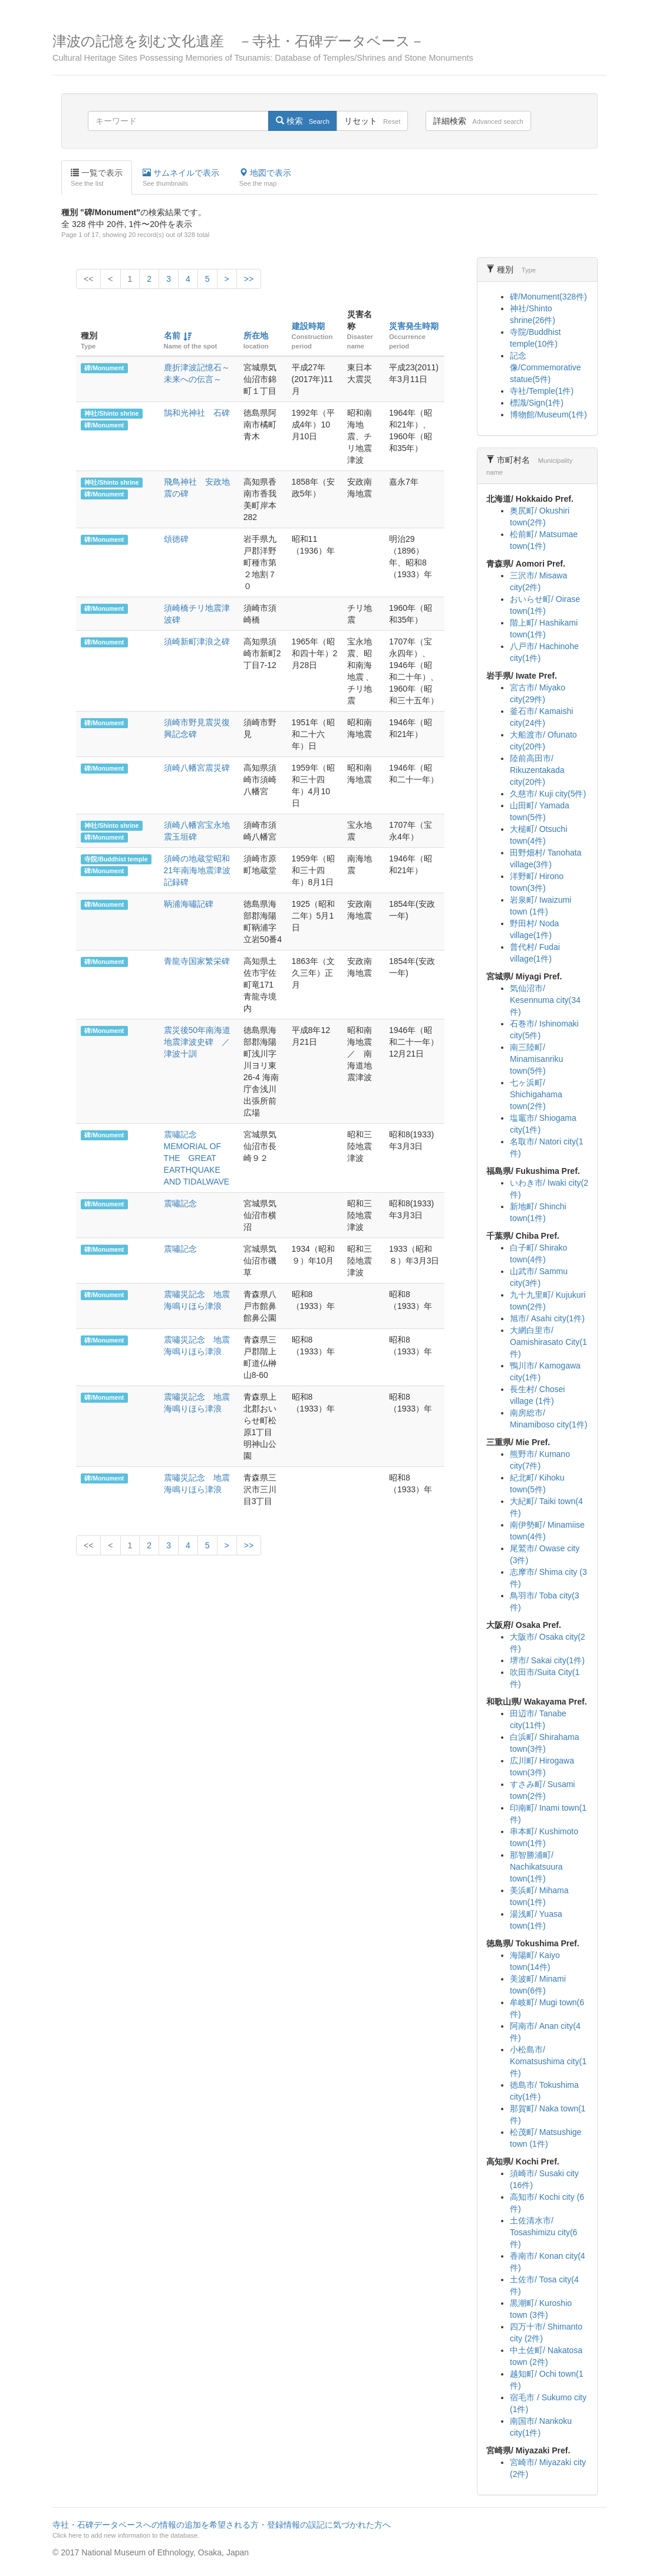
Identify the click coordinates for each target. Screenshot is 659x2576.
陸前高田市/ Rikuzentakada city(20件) (537, 770)
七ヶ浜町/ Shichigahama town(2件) (536, 1094)
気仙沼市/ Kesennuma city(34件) (545, 999)
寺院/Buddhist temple (115, 859)
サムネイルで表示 (181, 178)
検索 (303, 121)
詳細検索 (478, 121)
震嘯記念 (180, 1203)
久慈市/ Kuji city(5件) (548, 793)
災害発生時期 (414, 326)
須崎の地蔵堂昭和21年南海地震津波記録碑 (197, 870)
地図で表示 (265, 178)
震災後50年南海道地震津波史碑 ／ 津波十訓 (201, 1041)
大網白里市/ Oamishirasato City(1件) (548, 1341)
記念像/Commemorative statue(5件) (545, 367)
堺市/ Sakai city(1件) (547, 1660)
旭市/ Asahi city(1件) (547, 1318)
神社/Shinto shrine (111, 413)
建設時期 (308, 326)
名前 (172, 335)
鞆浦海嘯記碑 (188, 904)
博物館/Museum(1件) (548, 414)
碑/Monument (104, 367)
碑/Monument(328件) (548, 296)
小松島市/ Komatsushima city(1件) (548, 2061)
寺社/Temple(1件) (542, 391)
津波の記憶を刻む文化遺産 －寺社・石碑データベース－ (329, 48)
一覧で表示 (97, 178)
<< (88, 279)
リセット (372, 121)
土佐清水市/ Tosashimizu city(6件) (543, 2232)
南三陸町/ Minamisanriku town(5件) (536, 1058)
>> (248, 279)
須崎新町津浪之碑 (197, 641)
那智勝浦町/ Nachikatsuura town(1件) (536, 1866)
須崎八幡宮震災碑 (197, 767)
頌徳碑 (176, 539)
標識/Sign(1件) (537, 402)
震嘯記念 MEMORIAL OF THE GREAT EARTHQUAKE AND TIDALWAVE (197, 1158)
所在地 (255, 335)
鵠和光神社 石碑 (197, 412)
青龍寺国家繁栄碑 (197, 961)
